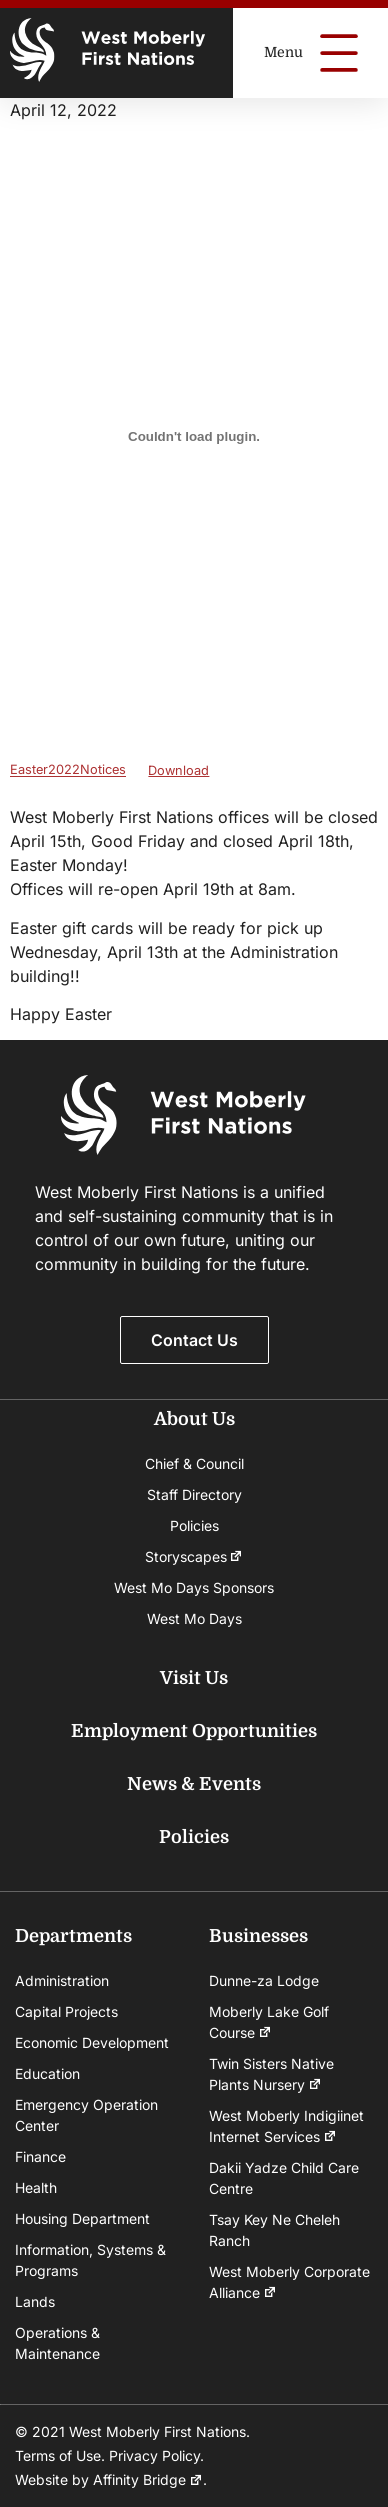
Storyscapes (194, 1556)
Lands (35, 2301)
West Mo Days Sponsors (194, 1587)
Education (47, 2073)
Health (36, 2187)
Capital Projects (66, 2011)
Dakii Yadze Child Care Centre (284, 2178)
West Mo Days (194, 1618)
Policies (194, 1525)
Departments (73, 1936)
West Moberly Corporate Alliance (289, 2283)
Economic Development (92, 2042)
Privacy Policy (154, 2455)
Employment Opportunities (194, 1731)
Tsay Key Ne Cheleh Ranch (274, 2230)
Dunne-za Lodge (264, 1980)
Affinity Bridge (148, 2479)
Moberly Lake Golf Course (269, 2023)
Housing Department (82, 2218)
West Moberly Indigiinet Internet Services (286, 2127)
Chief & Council (194, 1463)
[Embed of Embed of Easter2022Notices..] (194, 436)
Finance (40, 2156)
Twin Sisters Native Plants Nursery (271, 2075)
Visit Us (194, 1678)
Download (178, 770)
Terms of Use (58, 2455)
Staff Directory (194, 1494)
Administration (62, 1980)
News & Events (194, 1784)
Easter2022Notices (68, 770)
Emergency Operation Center (86, 2115)
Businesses (258, 1936)
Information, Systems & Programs (90, 2260)
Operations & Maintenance (57, 2343)
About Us (194, 1419)
